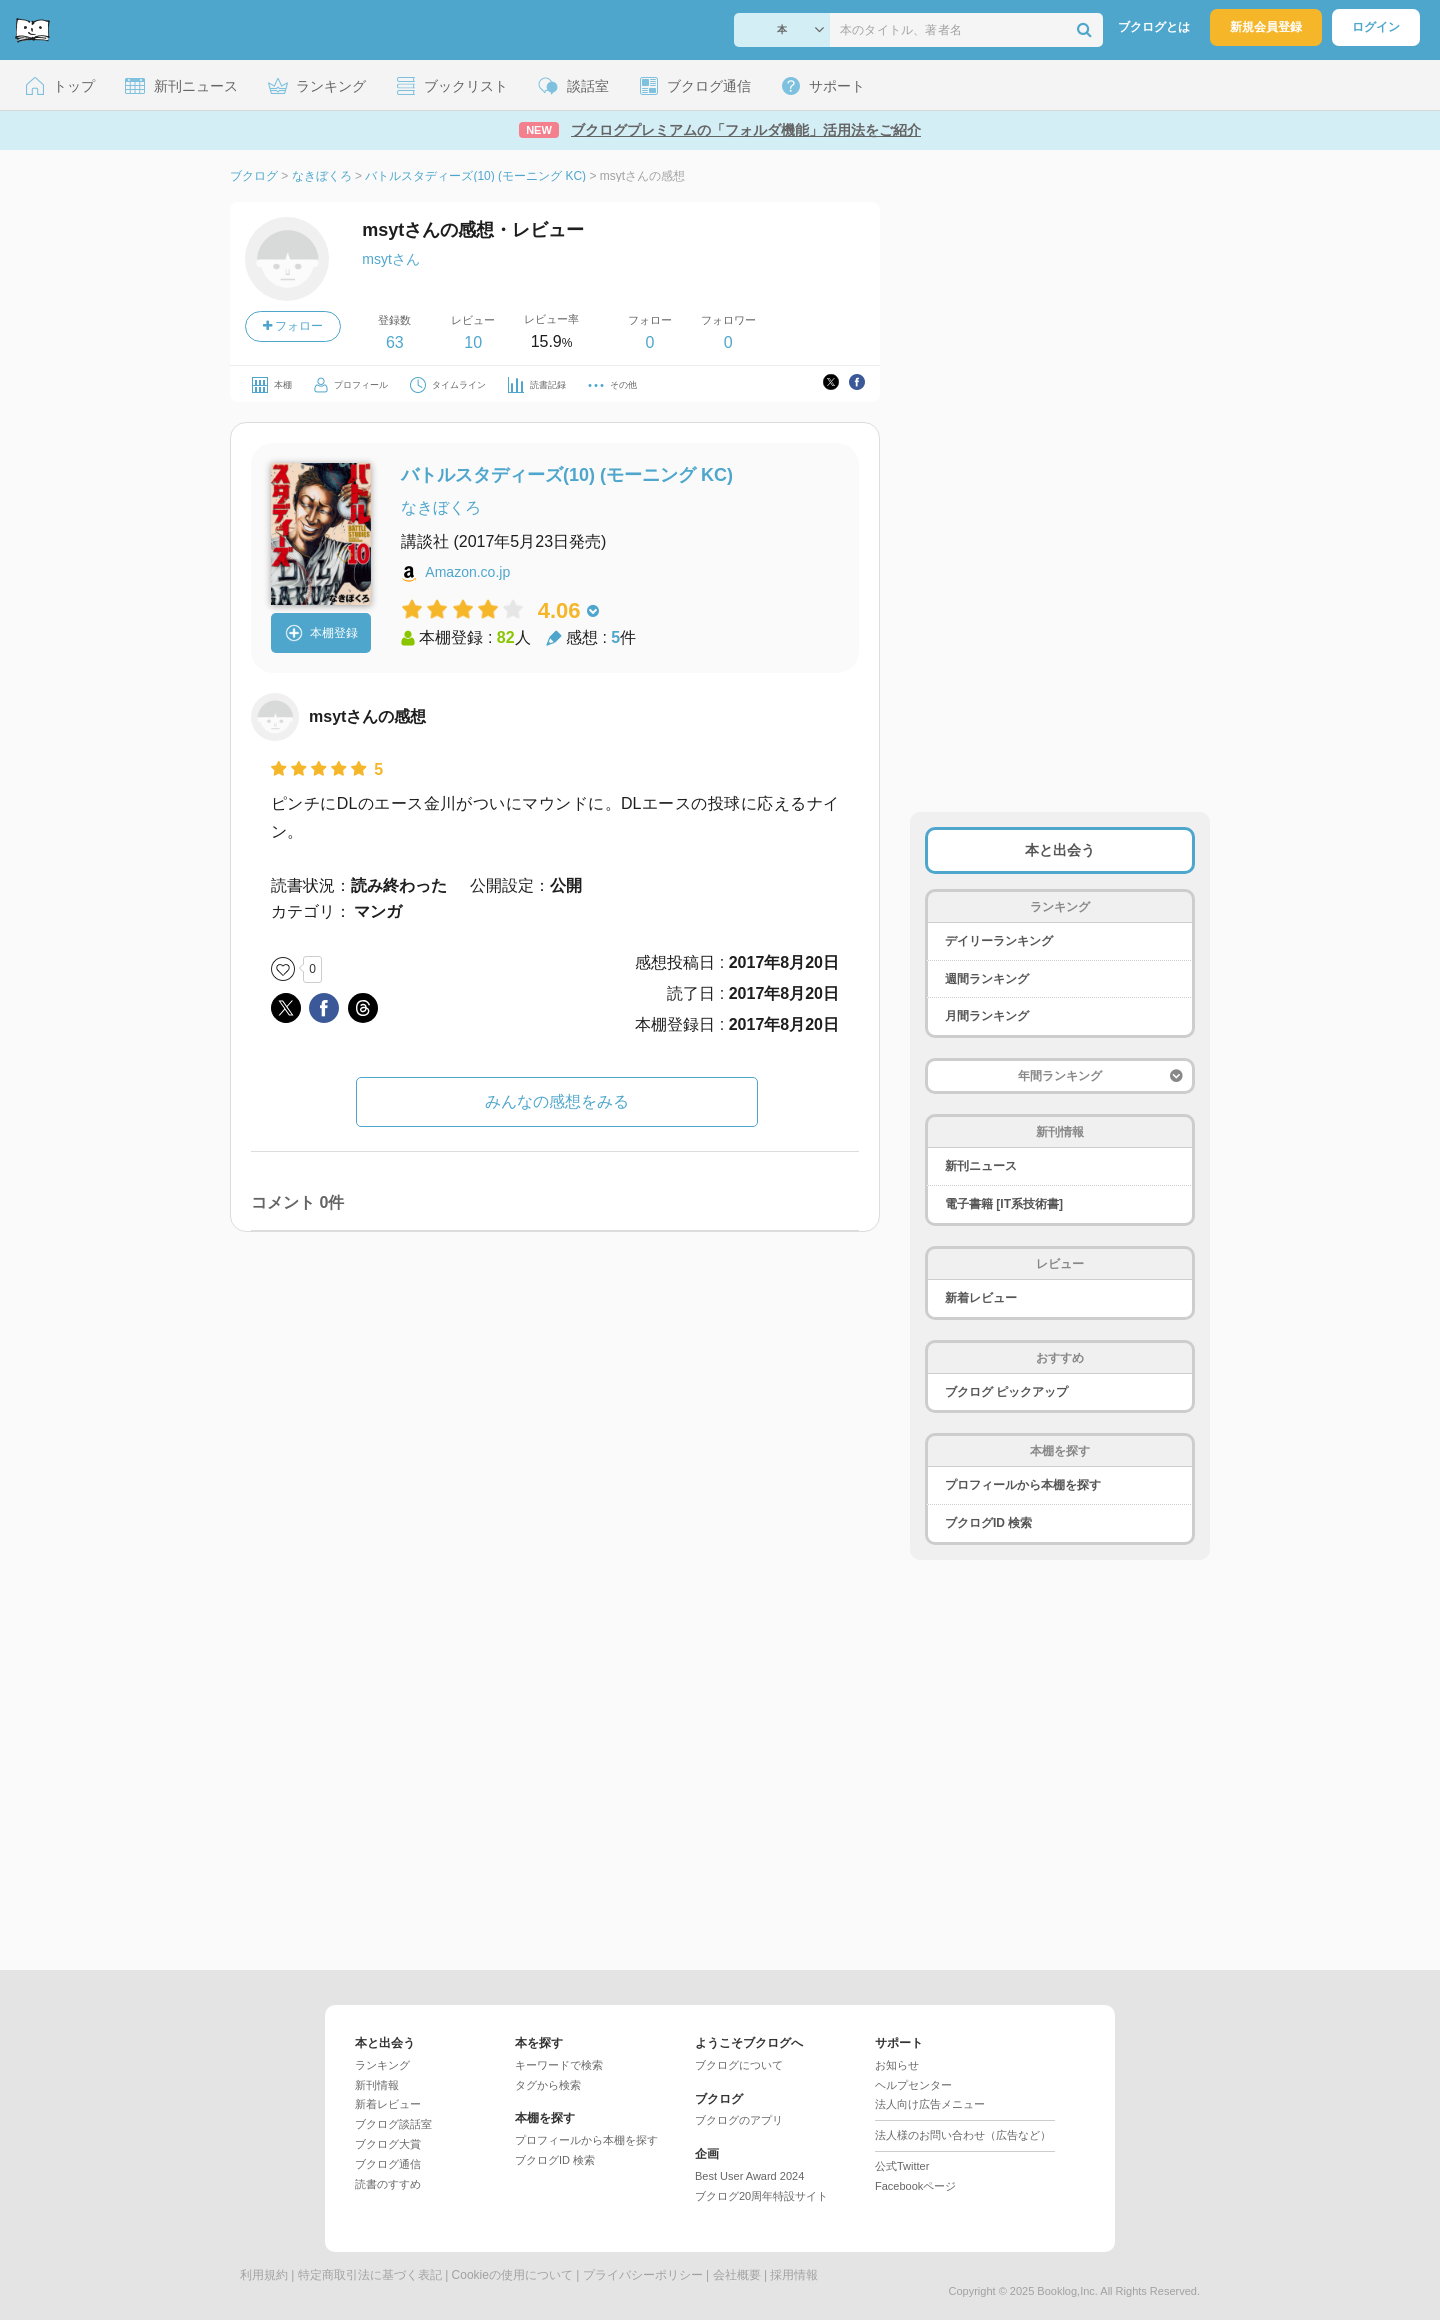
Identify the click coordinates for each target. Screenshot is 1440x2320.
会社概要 (737, 2275)
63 (395, 342)
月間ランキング (987, 1016)
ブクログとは (1154, 27)
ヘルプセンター (913, 2085)
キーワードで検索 (559, 2065)
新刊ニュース (981, 1166)
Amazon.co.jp (467, 572)
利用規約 (264, 2275)
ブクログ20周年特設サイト (761, 2196)
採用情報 (794, 2275)
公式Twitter (902, 2166)
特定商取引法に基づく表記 (370, 2275)
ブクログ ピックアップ (1006, 1392)
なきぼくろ (441, 507)
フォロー (293, 326)
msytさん (391, 259)
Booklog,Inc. (1067, 2291)
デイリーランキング (999, 941)
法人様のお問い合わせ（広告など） (963, 2135)
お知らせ (897, 2065)
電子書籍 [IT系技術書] (1004, 1204)
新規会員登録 (1266, 27)
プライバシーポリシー (643, 2275)
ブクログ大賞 (388, 2144)
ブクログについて (739, 2065)
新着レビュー (981, 1298)
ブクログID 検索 (988, 1523)
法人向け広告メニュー (930, 2104)
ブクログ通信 (388, 2164)
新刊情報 (377, 2085)
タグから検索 (548, 2085)
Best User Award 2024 (749, 2176)
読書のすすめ (388, 2184)
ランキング (382, 2065)
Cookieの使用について (512, 2275)
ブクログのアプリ (739, 2120)
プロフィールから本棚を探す (1023, 1485)
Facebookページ (915, 2186)
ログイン (1376, 27)
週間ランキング (987, 979)
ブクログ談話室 (393, 2124)
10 (473, 342)
